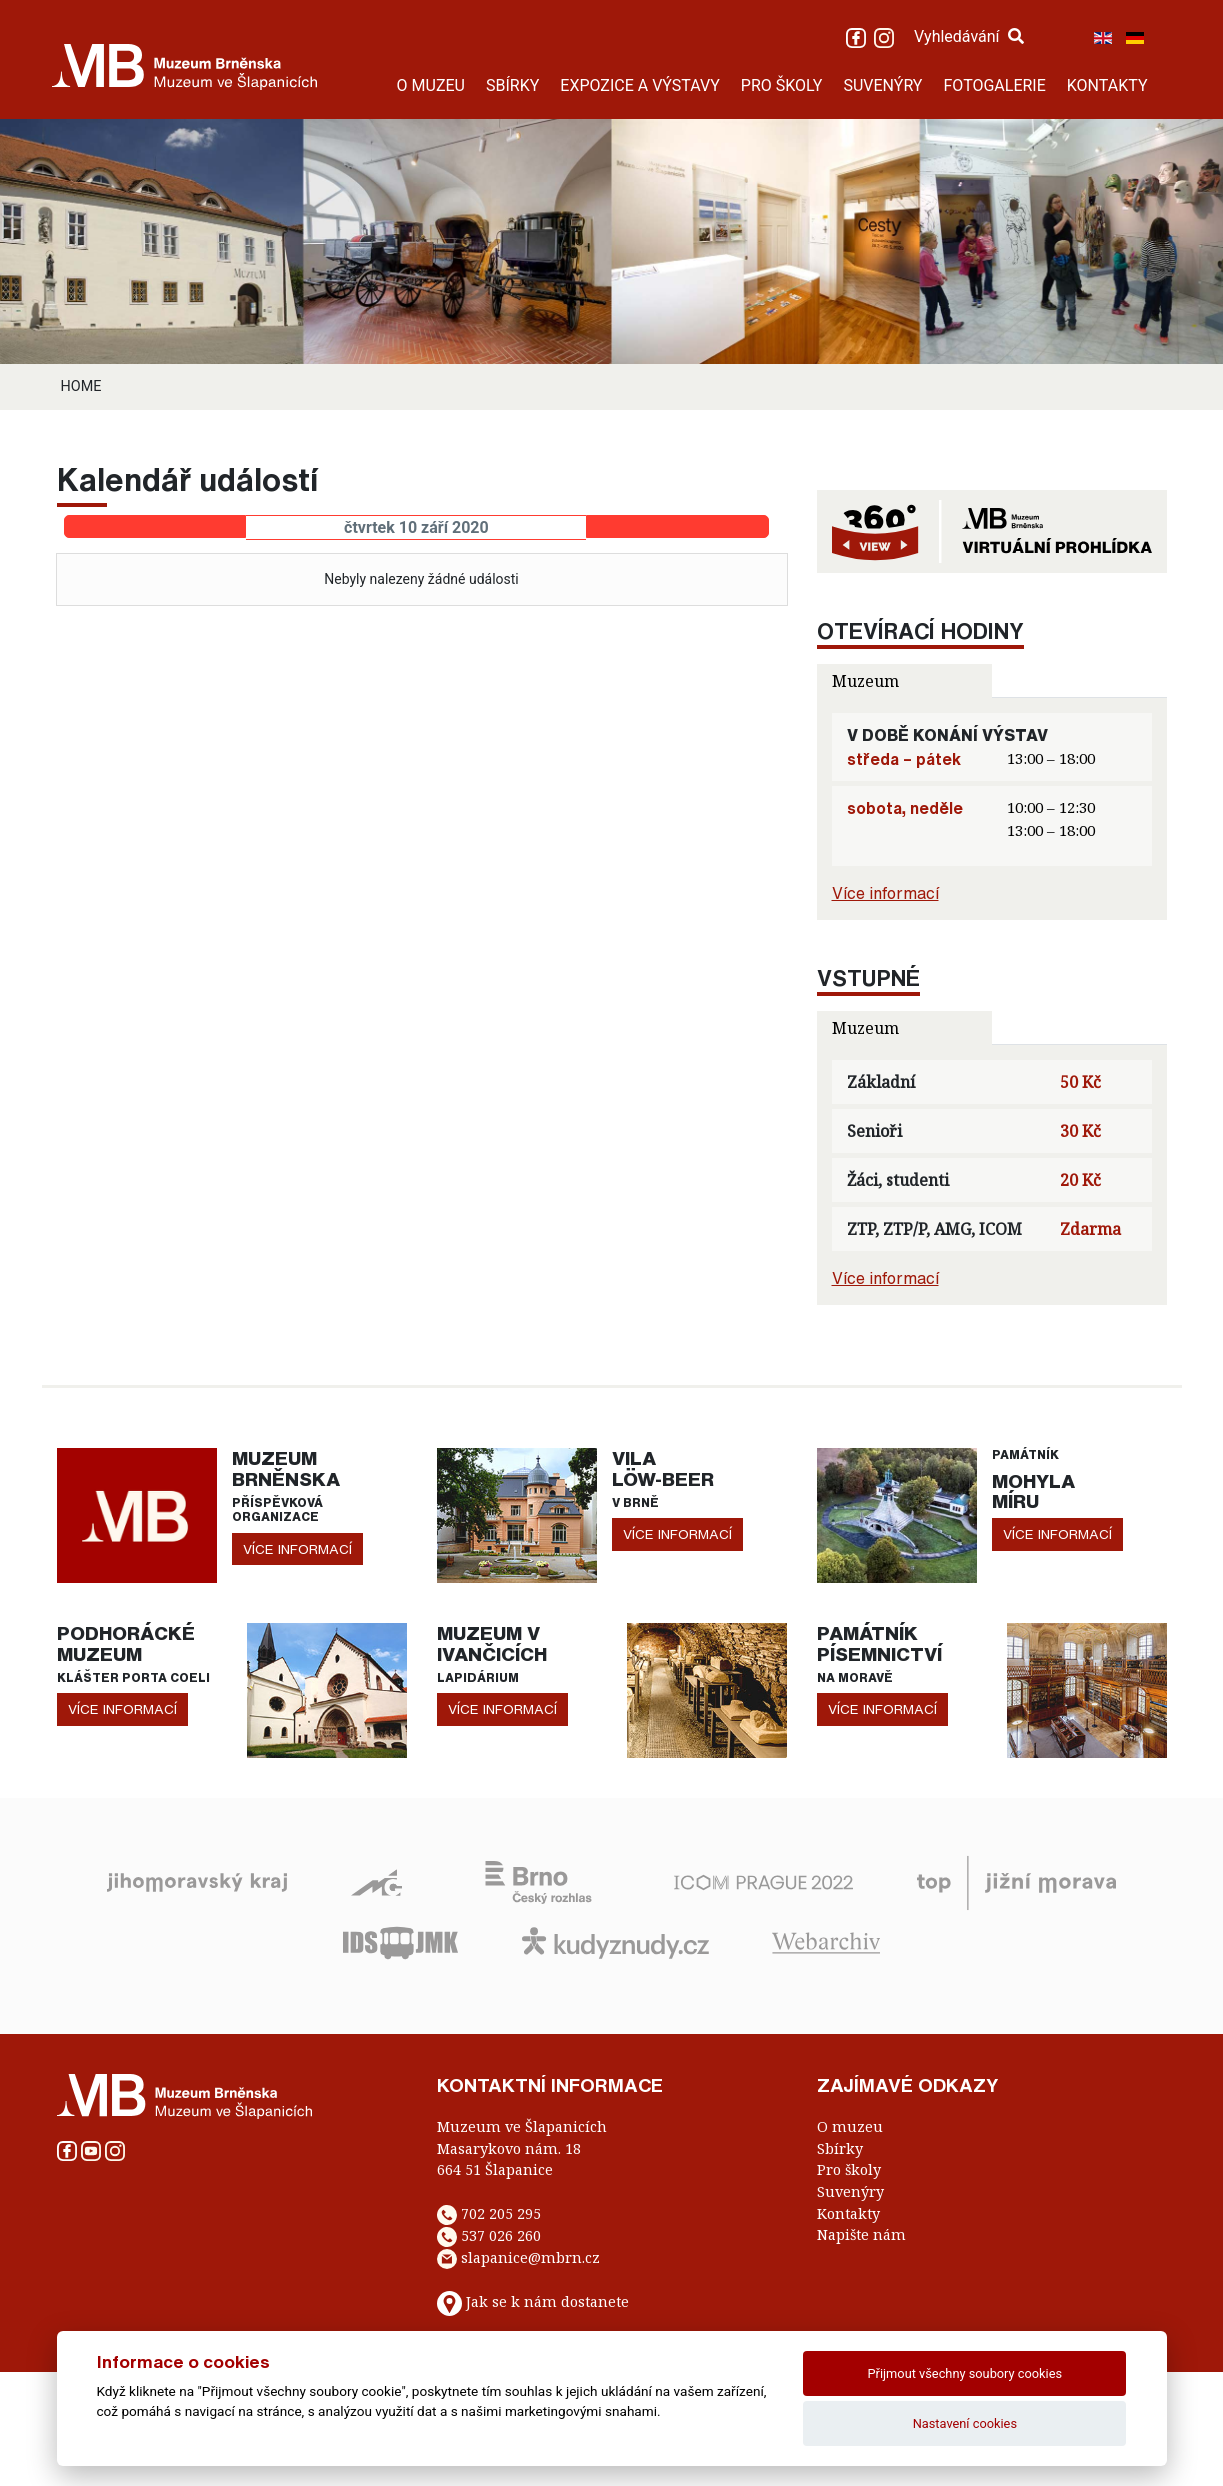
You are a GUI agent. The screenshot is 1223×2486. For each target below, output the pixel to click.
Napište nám (861, 2234)
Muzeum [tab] (865, 681)
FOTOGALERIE (994, 85)
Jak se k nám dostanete (547, 2301)
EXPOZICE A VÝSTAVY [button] (640, 85)
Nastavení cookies (965, 2423)
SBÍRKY (512, 85)
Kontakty (848, 2213)
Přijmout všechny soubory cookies (965, 2373)
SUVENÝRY (882, 85)
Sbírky (840, 2148)
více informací (297, 1549)
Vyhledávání (969, 36)
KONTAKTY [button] (1107, 85)
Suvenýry (850, 2191)
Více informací (885, 893)
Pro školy (849, 2169)
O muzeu (850, 2126)
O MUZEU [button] (431, 85)
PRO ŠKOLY (782, 85)
